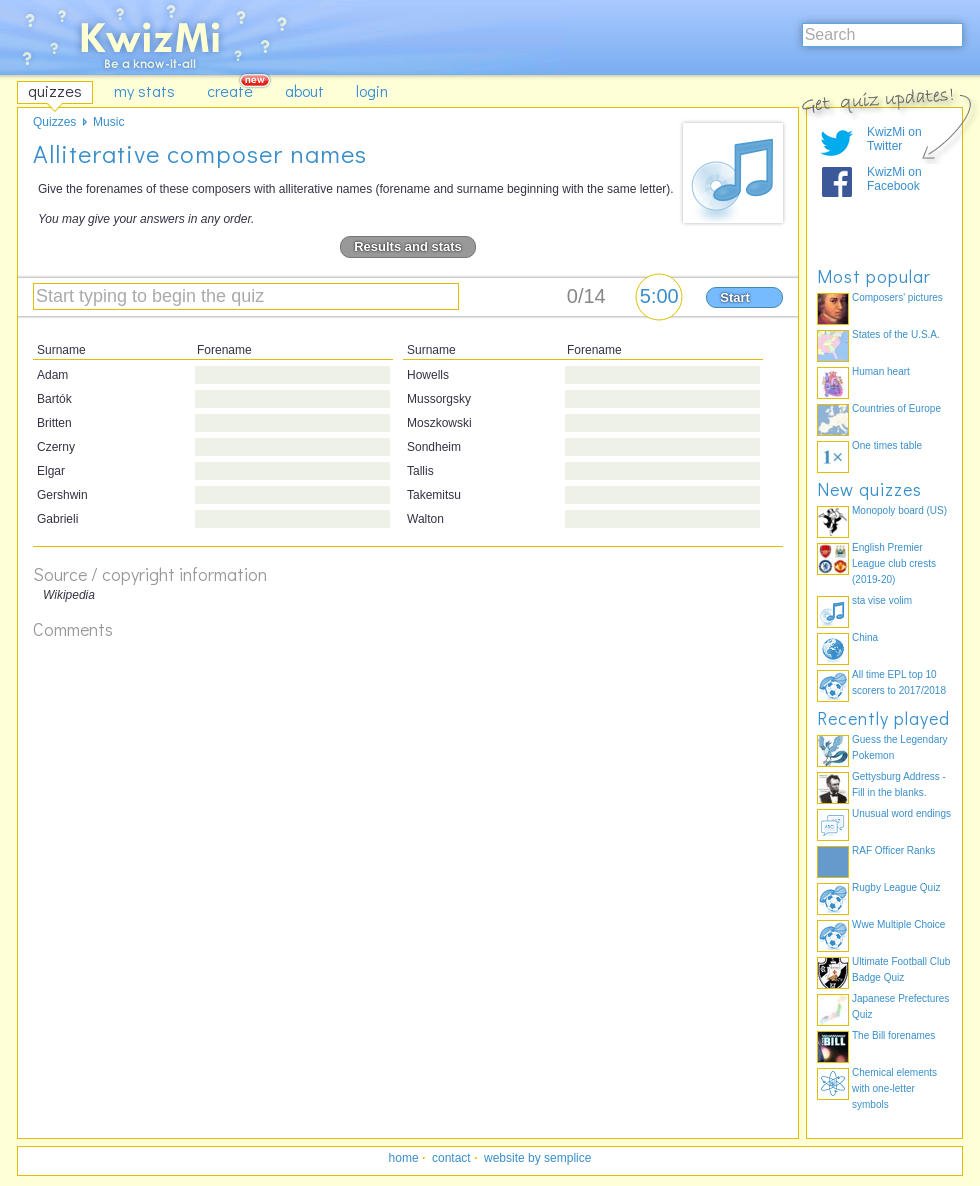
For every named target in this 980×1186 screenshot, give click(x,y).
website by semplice (537, 1158)
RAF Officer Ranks (893, 850)
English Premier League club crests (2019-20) (894, 563)
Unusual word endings (901, 813)
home (404, 1158)
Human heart (881, 371)
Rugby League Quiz (896, 887)
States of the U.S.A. (896, 334)
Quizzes (54, 122)
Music (108, 122)
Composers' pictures (897, 297)
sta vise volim (882, 600)
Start (735, 297)
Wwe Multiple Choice (898, 924)
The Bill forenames (893, 1035)
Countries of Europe (896, 408)
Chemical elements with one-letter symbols (894, 1088)
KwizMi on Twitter (894, 139)
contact (451, 1158)
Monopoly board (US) (899, 510)
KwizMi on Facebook (894, 179)
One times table (887, 445)
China (865, 637)
